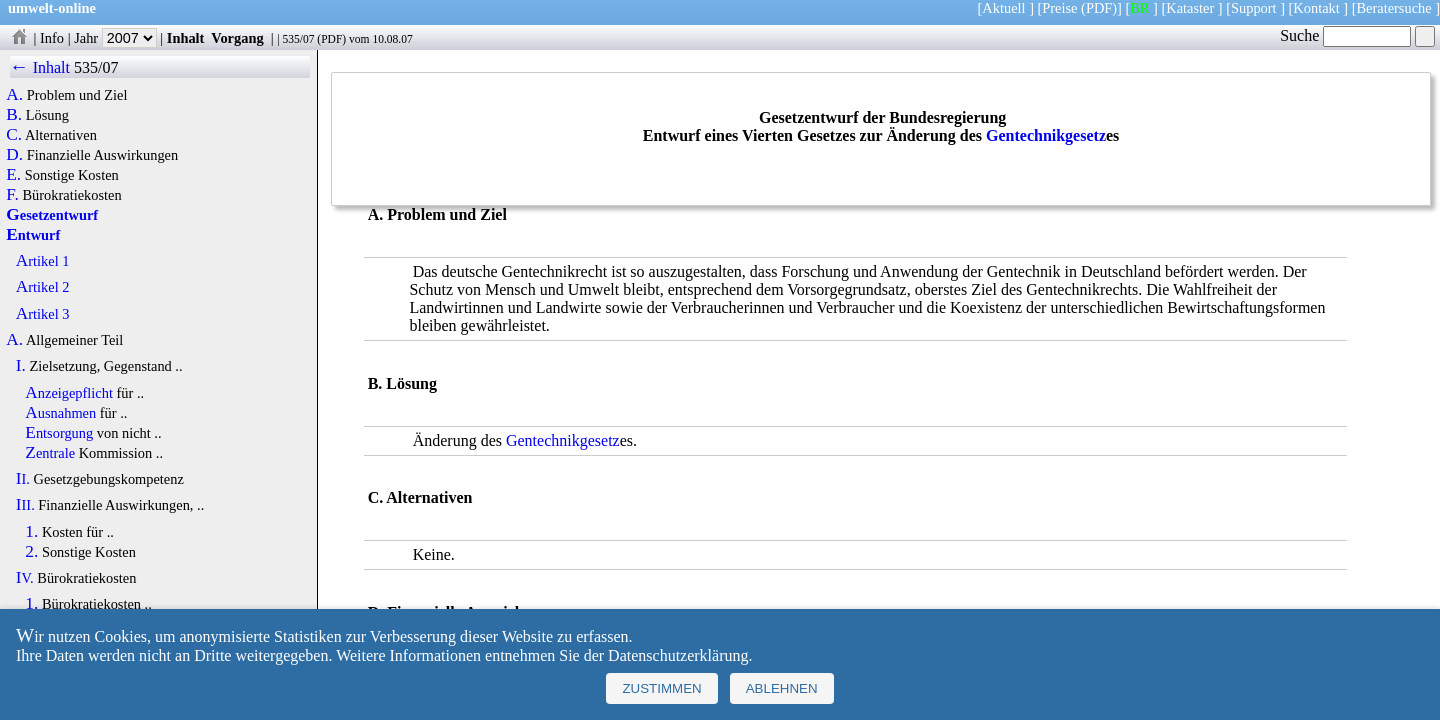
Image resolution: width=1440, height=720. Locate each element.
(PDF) (1099, 8)
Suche (1345, 35)
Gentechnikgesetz (1046, 135)
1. (31, 532)
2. (31, 552)
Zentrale (50, 453)
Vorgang (237, 38)
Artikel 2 (43, 287)
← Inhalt (40, 67)
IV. (25, 578)
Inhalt (186, 38)
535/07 (298, 39)
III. (25, 505)
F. (12, 195)
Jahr (115, 38)
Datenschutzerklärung (678, 655)
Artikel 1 (43, 261)
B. (14, 115)
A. (14, 95)
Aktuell (1003, 8)
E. (13, 175)
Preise (1059, 8)
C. (14, 135)
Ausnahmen (60, 413)
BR (1139, 8)
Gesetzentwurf (52, 215)
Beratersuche (1394, 8)
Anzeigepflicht (69, 393)
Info (52, 38)
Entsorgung (59, 433)
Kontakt (1316, 8)
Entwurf (33, 235)
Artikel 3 (43, 314)
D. (14, 155)
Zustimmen (661, 688)
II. (23, 479)
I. (21, 366)
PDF (331, 39)
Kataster (1190, 8)
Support (1254, 8)
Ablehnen (782, 688)
